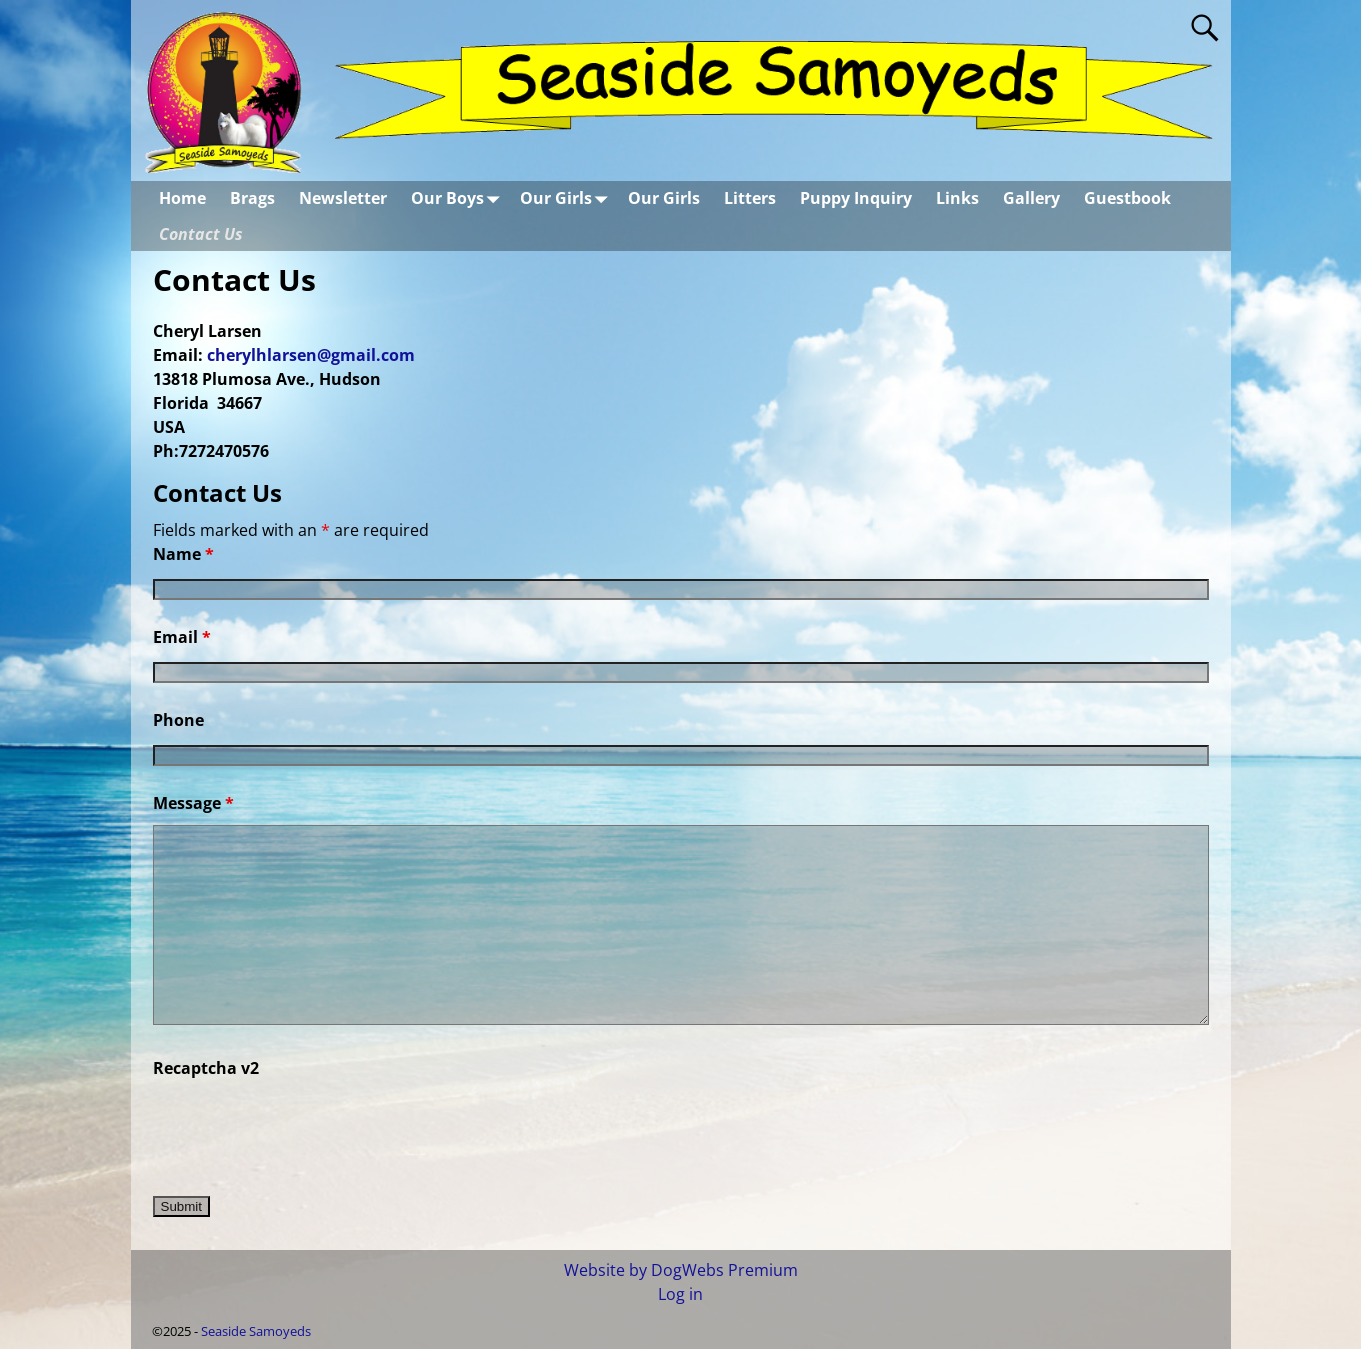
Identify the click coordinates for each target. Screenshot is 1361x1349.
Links (957, 198)
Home (182, 198)
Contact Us (201, 234)
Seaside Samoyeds (256, 1331)
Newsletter (343, 198)
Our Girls (568, 198)
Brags (252, 198)
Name (183, 554)
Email (182, 637)
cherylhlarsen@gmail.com (311, 355)
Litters (750, 198)
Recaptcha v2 (206, 1068)
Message (193, 803)
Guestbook (1127, 198)
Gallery (1031, 198)
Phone (178, 720)
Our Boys (459, 198)
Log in (680, 1294)
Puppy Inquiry (856, 198)
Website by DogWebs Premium (681, 1270)
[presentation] (305, 1129)
